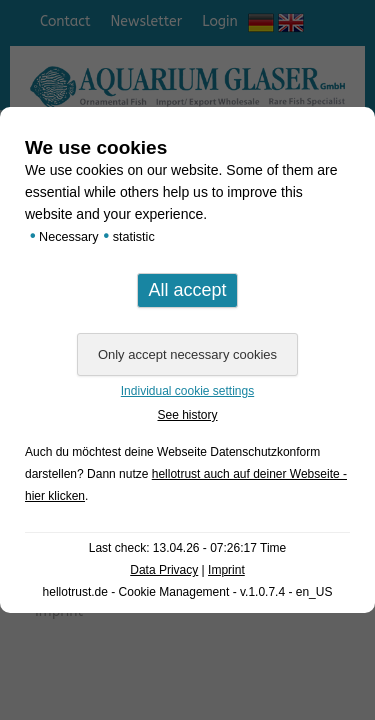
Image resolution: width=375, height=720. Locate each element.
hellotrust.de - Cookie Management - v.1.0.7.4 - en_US (188, 592)
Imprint (226, 570)
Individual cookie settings (187, 391)
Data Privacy (164, 570)
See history (187, 415)
